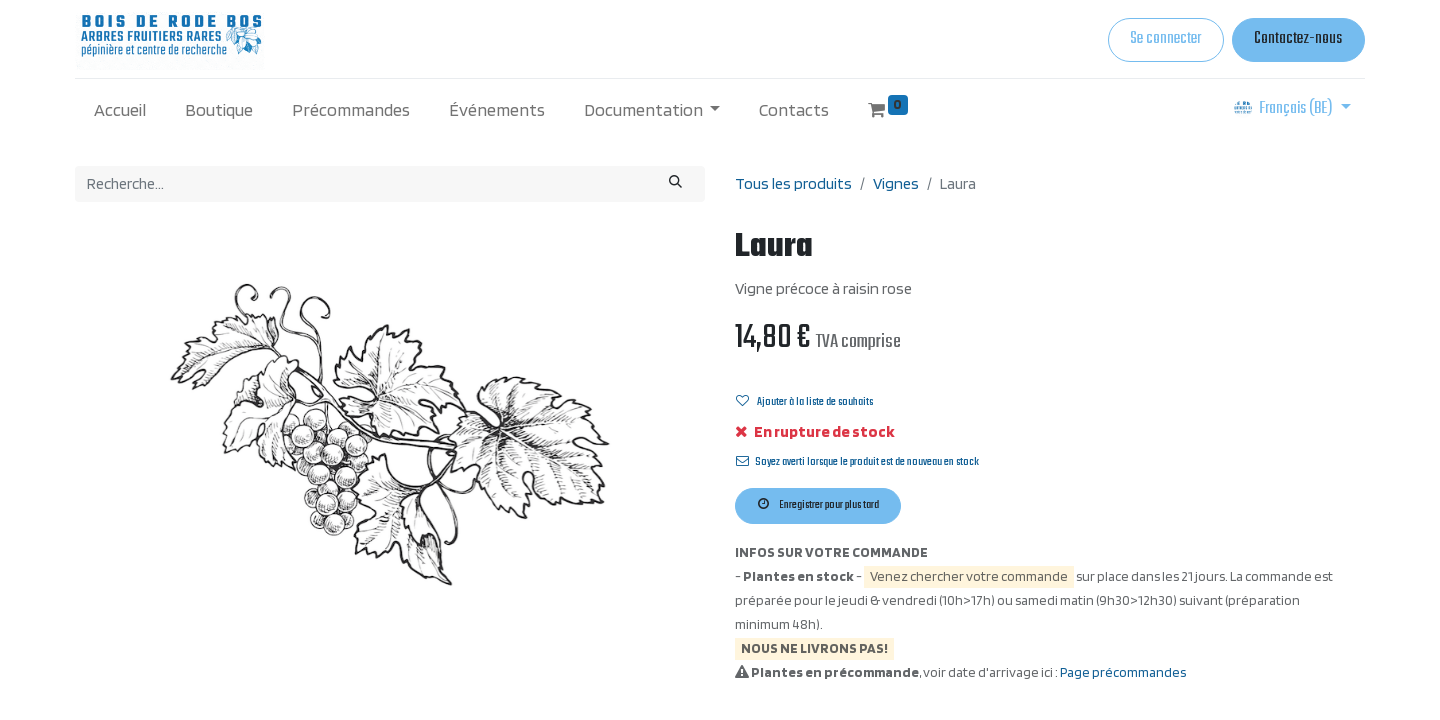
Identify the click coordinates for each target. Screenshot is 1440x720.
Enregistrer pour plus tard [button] (818, 505)
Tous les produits (793, 183)
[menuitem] (120, 109)
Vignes (896, 183)
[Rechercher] (676, 184)
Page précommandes (1123, 672)
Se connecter (1165, 39)
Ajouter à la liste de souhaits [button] (804, 402)
